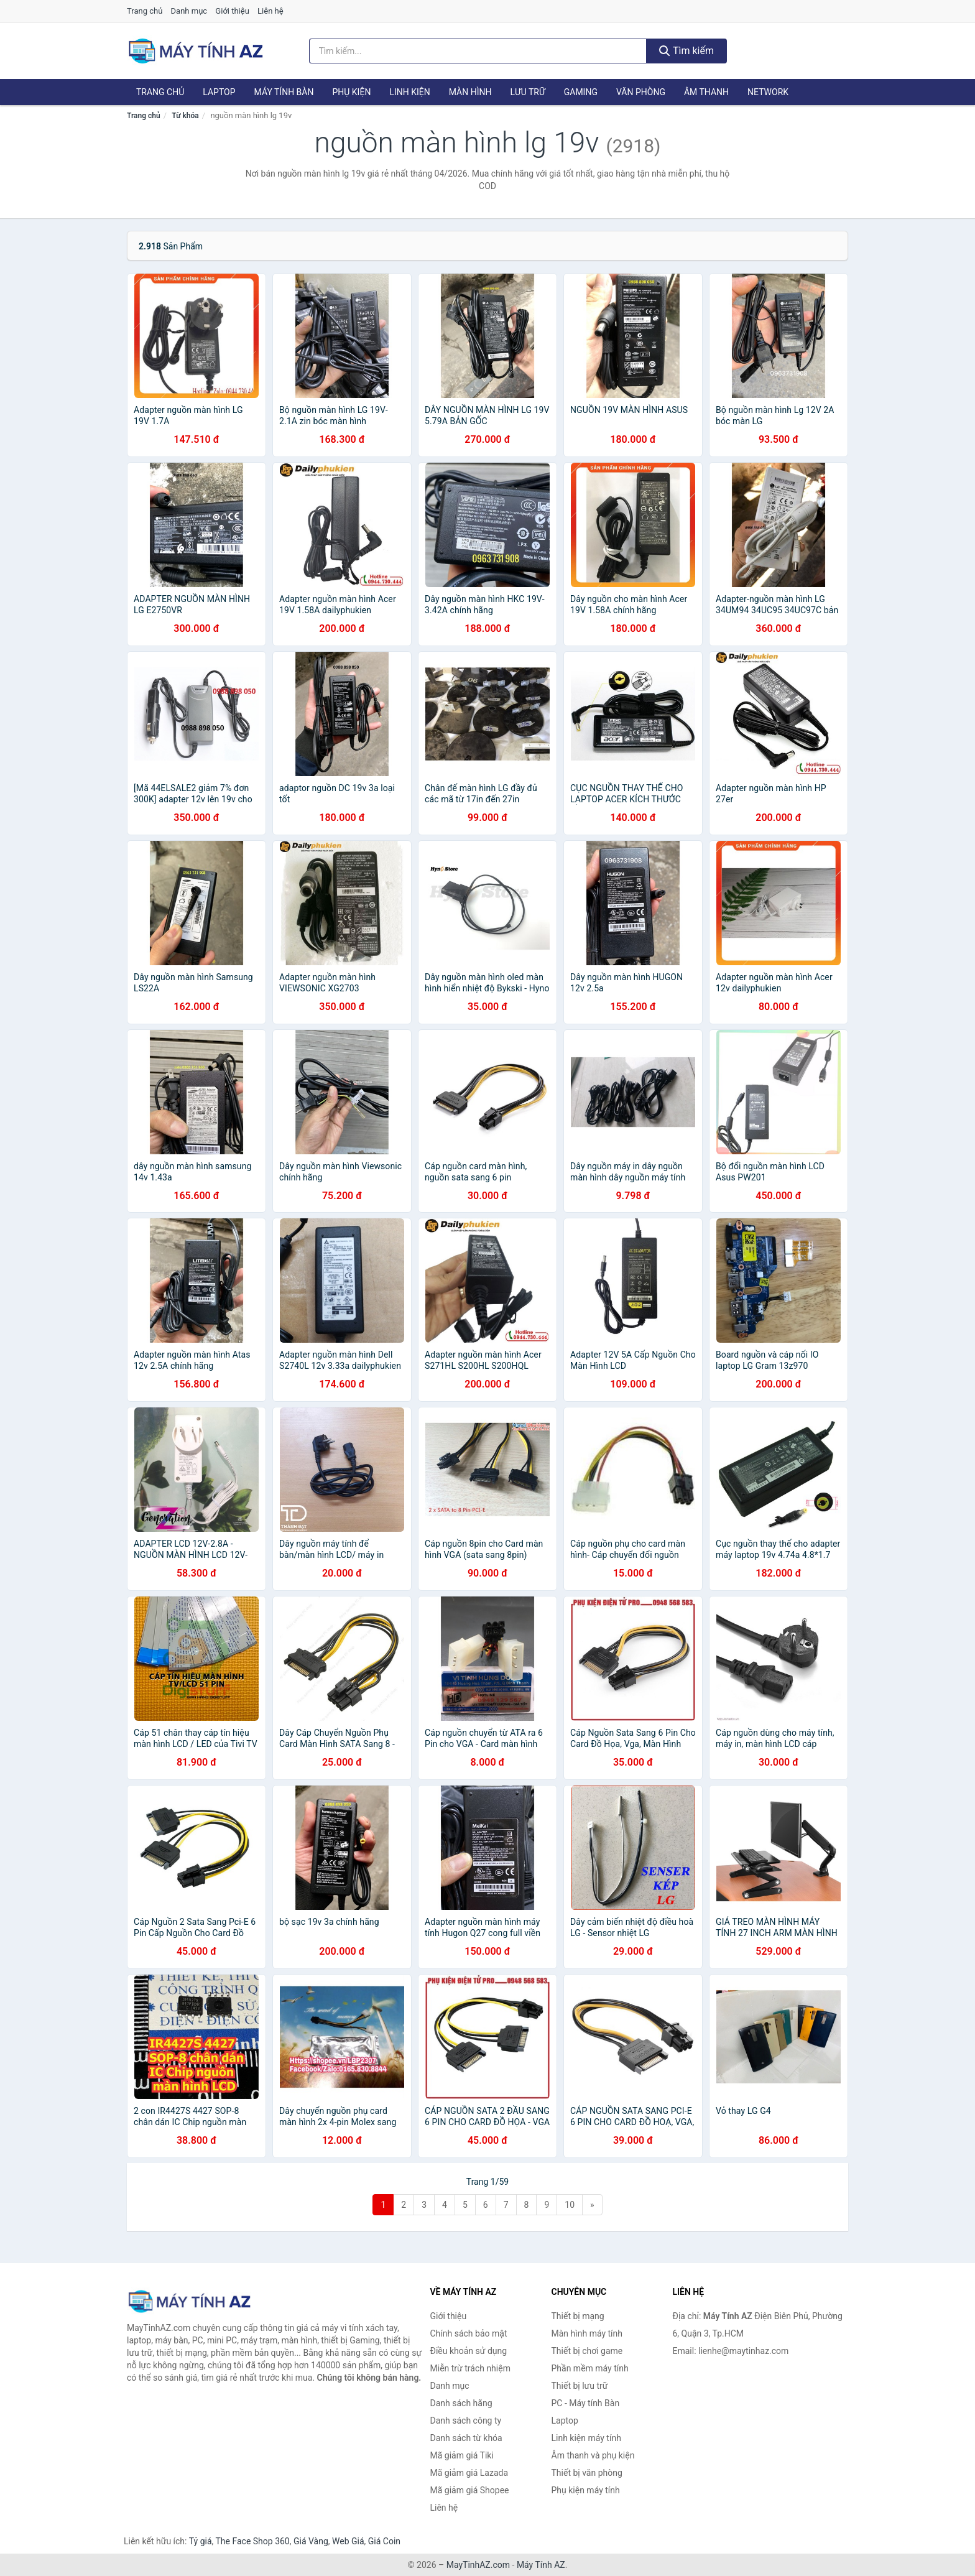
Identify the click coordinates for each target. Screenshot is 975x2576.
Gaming (581, 92)
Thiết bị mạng (578, 2316)
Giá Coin (384, 2541)
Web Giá (348, 2541)
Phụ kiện (351, 92)
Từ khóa (185, 115)
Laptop (219, 92)
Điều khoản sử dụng (468, 2351)
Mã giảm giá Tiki (462, 2455)
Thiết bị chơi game (587, 2351)
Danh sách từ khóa (466, 2438)
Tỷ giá (200, 2541)
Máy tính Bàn (284, 92)
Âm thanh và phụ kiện (593, 2455)
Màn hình (470, 92)
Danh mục (189, 11)
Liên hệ (270, 11)
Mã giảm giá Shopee (469, 2490)
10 (570, 2205)
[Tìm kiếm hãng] (478, 51)
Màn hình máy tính (587, 2333)
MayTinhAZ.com (478, 2565)
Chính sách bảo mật (468, 2333)
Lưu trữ (527, 92)
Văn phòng (640, 92)
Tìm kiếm (686, 51)
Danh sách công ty (466, 2420)
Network (767, 92)
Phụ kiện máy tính (586, 2490)
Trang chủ (144, 11)
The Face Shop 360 (252, 2541)
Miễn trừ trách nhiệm (470, 2368)
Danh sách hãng (461, 2403)
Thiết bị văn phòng (587, 2473)
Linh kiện (409, 92)
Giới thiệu (232, 11)
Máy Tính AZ (541, 2565)
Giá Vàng (310, 2541)
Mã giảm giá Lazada (469, 2473)
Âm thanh (706, 92)
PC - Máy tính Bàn (586, 2403)
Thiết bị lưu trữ (580, 2386)
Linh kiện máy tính (586, 2438)
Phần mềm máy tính (590, 2368)
